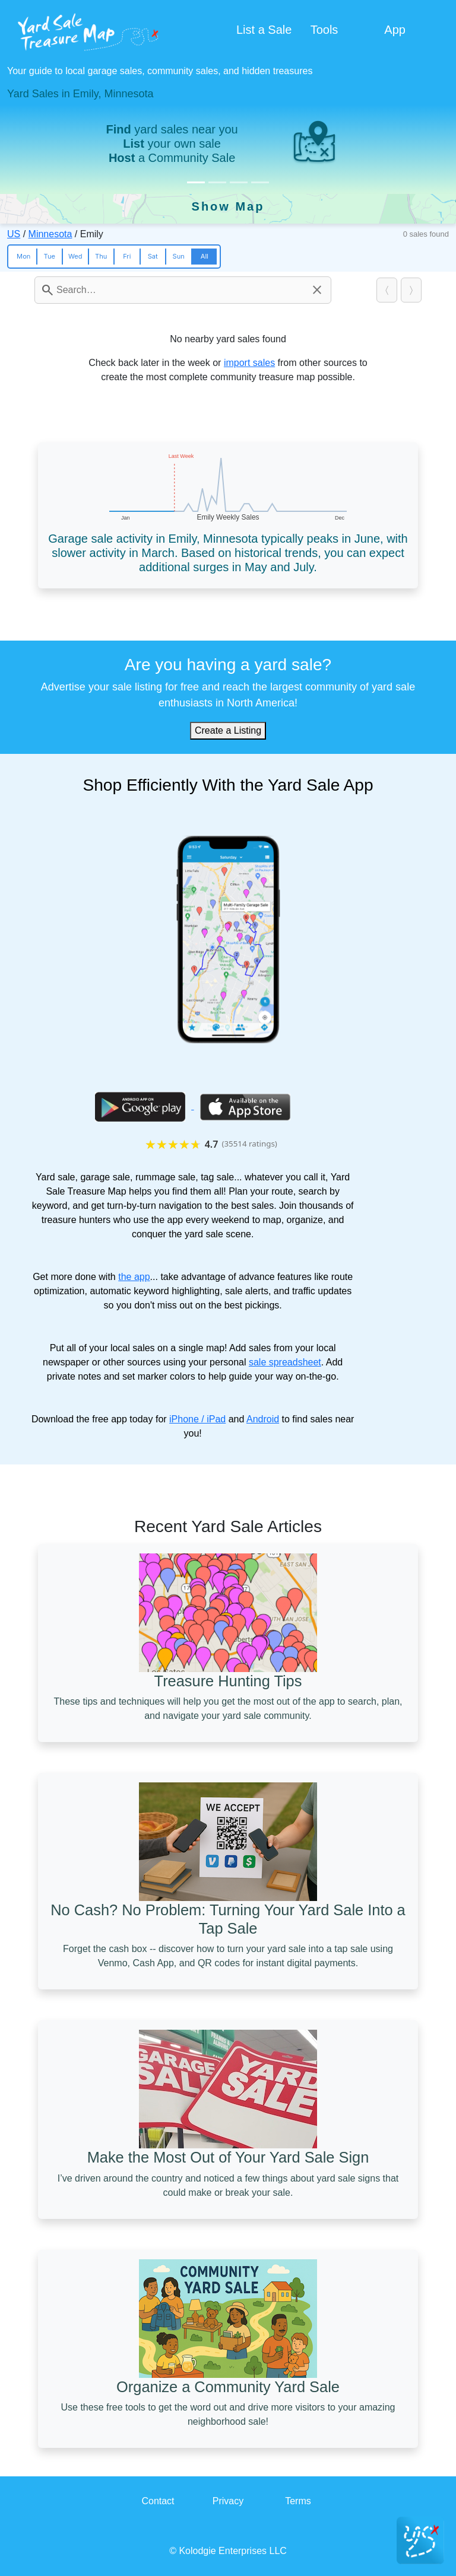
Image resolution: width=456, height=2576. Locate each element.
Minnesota (50, 234)
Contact (157, 2501)
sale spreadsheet (285, 1362)
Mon (23, 256)
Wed (75, 256)
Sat (153, 256)
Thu (101, 256)
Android (262, 1419)
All (204, 256)
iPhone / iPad (197, 1419)
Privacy (228, 2501)
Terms (298, 2501)
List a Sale (264, 29)
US (13, 234)
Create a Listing (228, 730)
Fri (127, 256)
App (395, 29)
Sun (179, 256)
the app (134, 1277)
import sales (249, 363)
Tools (324, 29)
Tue (49, 256)
